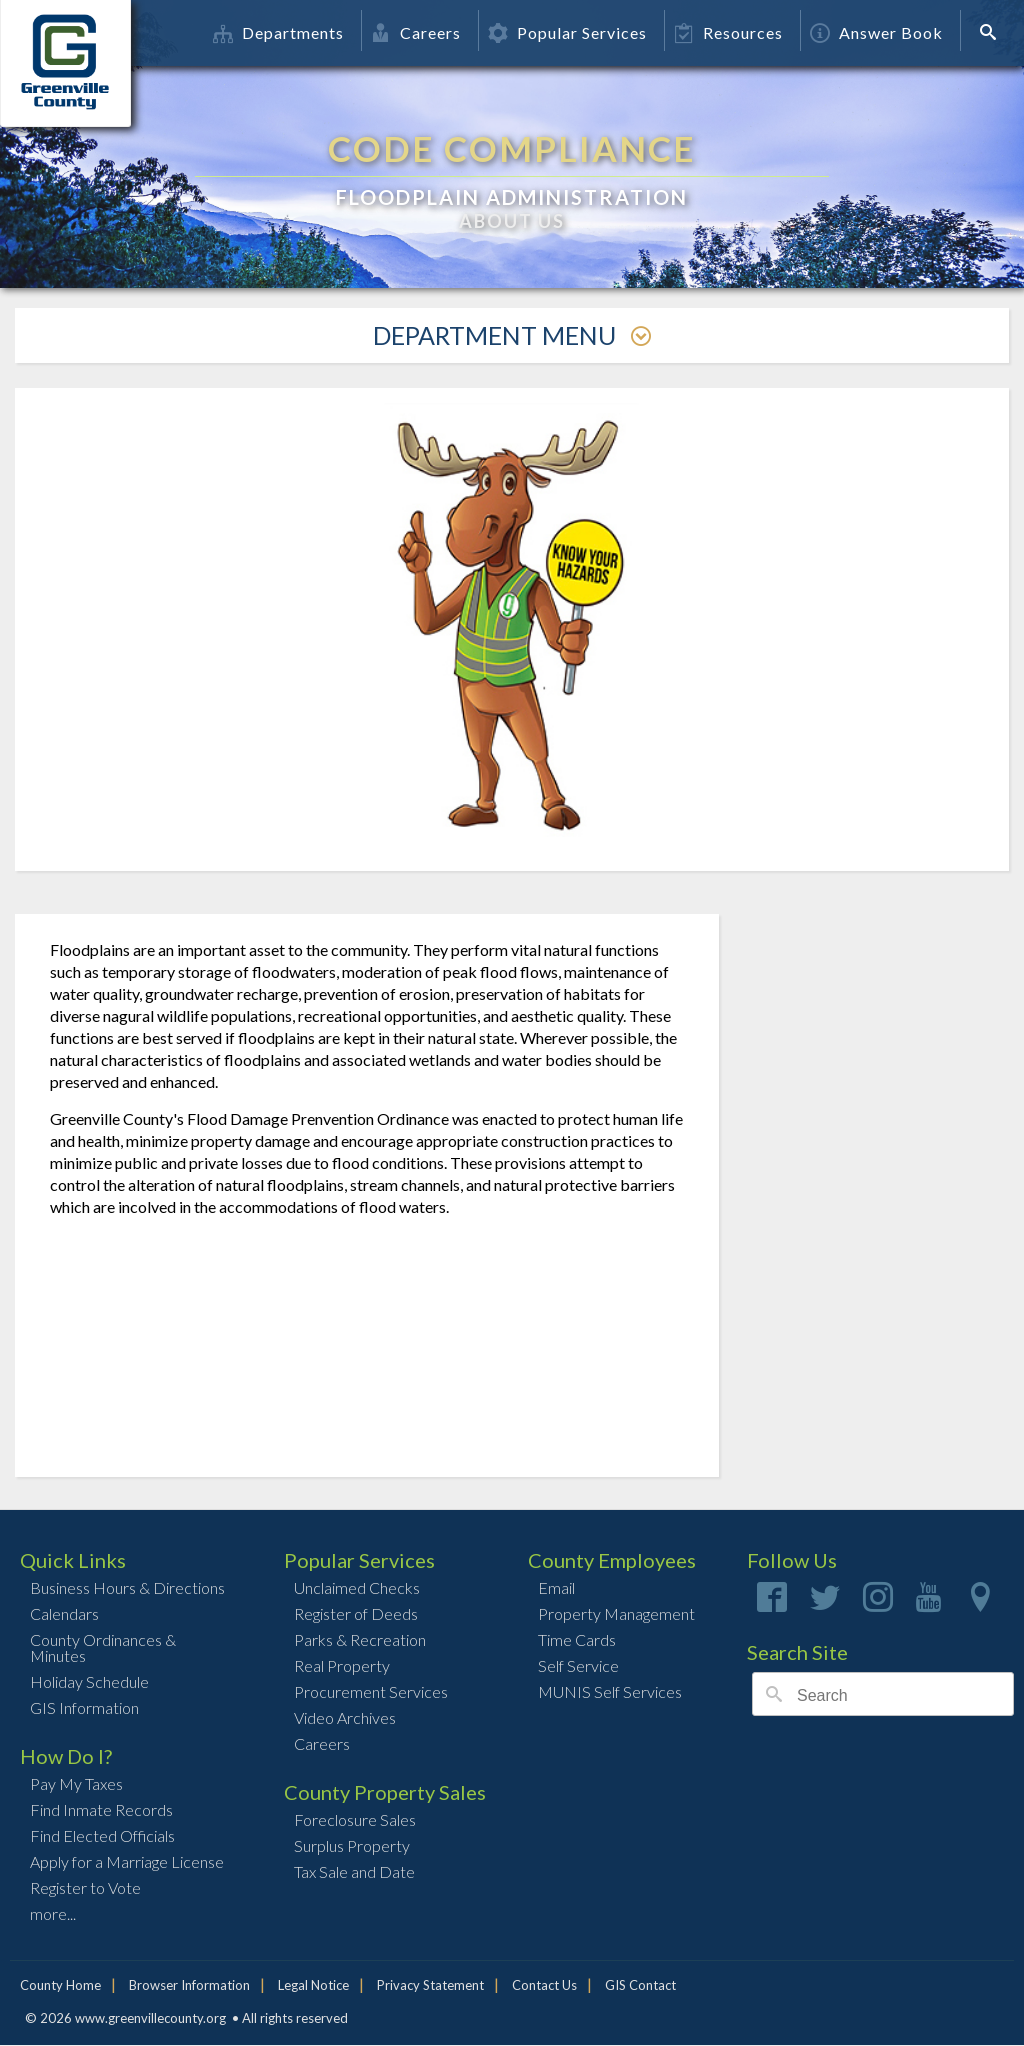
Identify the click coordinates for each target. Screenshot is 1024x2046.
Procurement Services (371, 1691)
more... (53, 1913)
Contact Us (544, 1985)
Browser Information (189, 1985)
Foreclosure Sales (355, 1819)
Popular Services (567, 32)
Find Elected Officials (102, 1835)
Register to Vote (85, 1887)
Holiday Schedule (89, 1681)
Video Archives (345, 1717)
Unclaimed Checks (357, 1587)
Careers (416, 32)
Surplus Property (352, 1845)
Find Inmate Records (101, 1809)
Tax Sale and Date (354, 1871)
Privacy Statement (430, 1985)
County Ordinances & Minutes (103, 1647)
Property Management (616, 1613)
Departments (278, 32)
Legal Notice (313, 1985)
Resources (728, 32)
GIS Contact (640, 1985)
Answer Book (876, 32)
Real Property (342, 1665)
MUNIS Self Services (610, 1691)
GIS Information (84, 1707)
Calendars (64, 1613)
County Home (60, 1985)
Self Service (578, 1665)
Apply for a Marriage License (127, 1861)
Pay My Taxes (76, 1783)
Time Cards (577, 1639)
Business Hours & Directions (127, 1587)
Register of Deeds (356, 1613)
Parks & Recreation (360, 1639)
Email (556, 1587)
